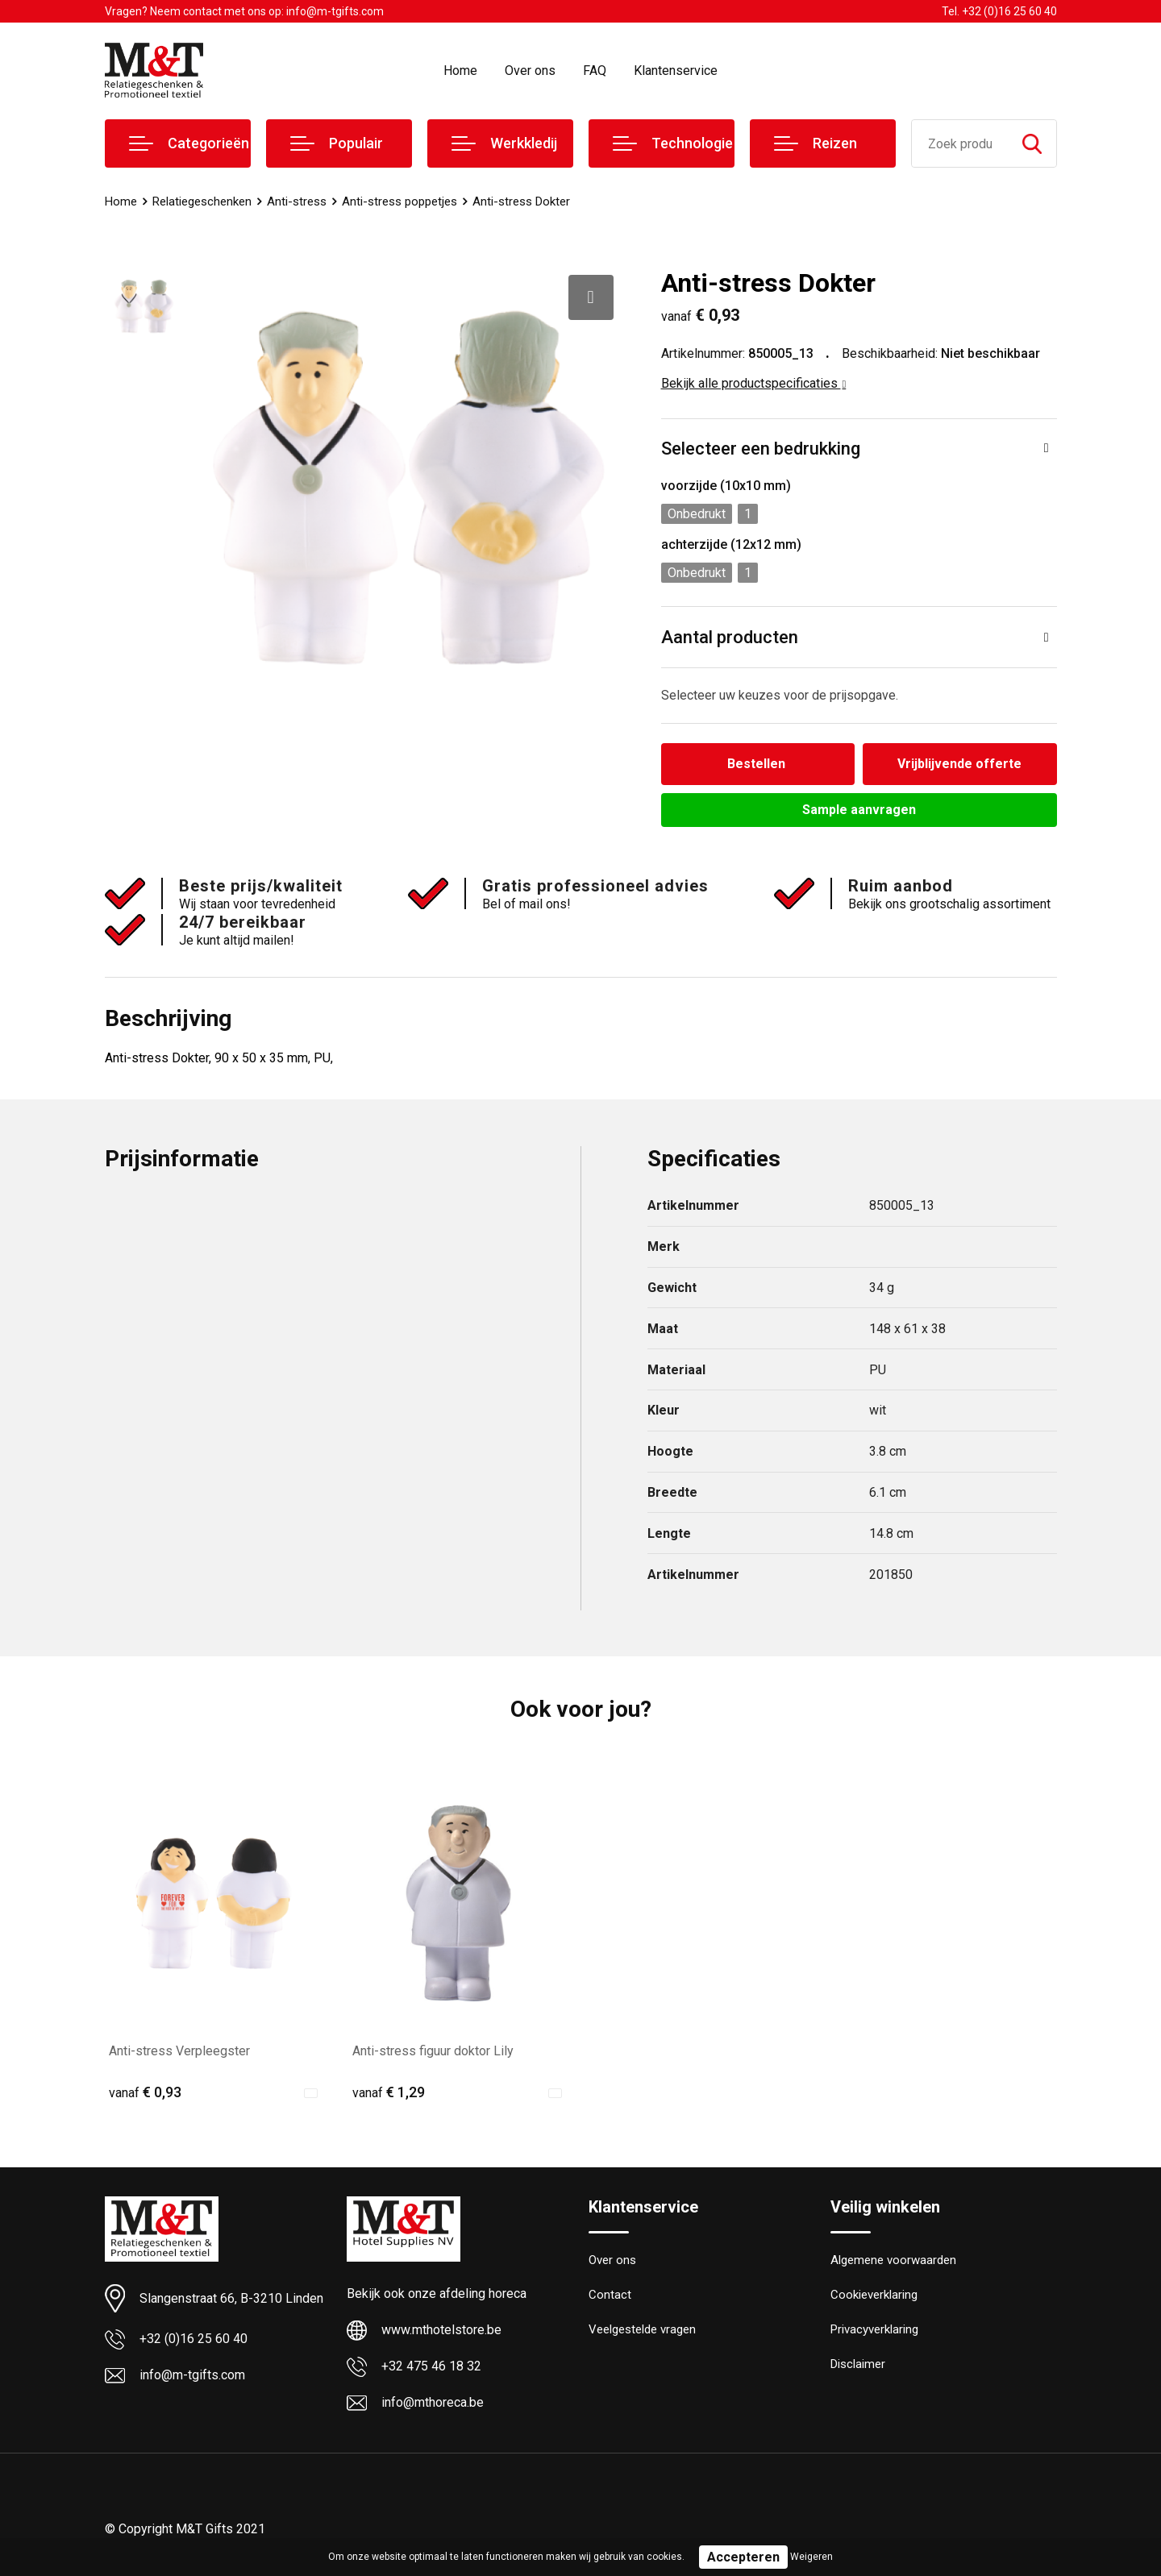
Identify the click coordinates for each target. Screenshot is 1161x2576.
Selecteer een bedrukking (760, 448)
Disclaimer (857, 2365)
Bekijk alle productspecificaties (754, 383)
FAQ (594, 70)
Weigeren (811, 2556)
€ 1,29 (388, 2092)
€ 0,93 (145, 2092)
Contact (610, 2295)
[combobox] (960, 143)
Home (460, 70)
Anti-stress (297, 201)
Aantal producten (729, 637)
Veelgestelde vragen (642, 2330)
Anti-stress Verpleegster (179, 2051)
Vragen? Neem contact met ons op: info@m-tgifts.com (244, 11)
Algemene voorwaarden (893, 2261)
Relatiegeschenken (202, 201)
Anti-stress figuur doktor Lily (433, 2051)
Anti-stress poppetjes (399, 201)
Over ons (530, 70)
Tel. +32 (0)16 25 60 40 (999, 11)
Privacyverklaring (874, 2330)
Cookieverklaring (874, 2295)
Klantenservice (676, 70)
